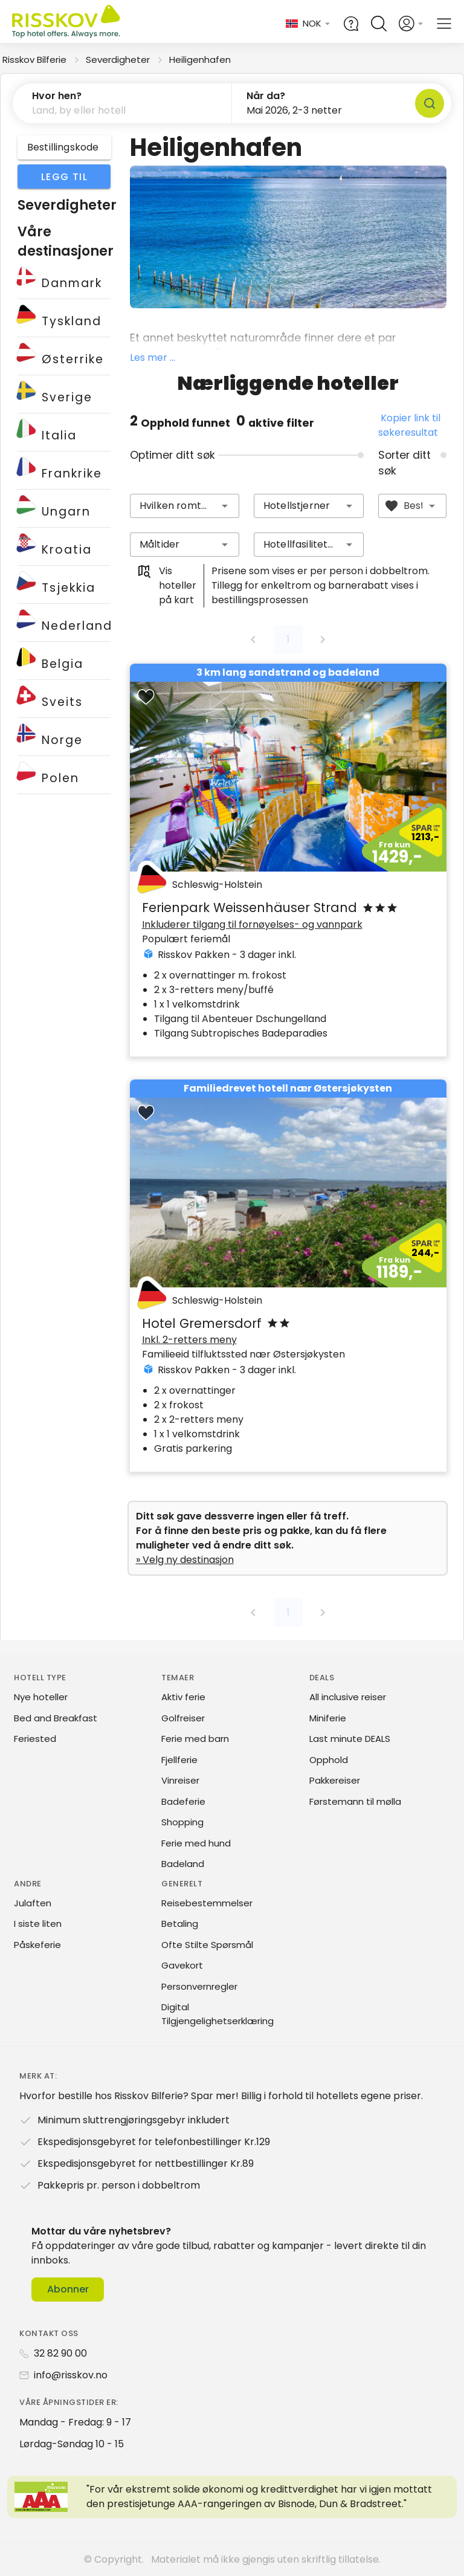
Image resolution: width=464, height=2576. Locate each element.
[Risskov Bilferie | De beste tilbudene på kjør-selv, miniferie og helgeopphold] (67, 23)
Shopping (182, 1822)
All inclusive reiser (347, 1697)
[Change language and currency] (308, 24)
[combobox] (185, 506)
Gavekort (182, 1965)
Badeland (182, 1863)
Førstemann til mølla (355, 1801)
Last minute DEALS (349, 1738)
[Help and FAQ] (351, 23)
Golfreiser (183, 1718)
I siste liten (38, 1923)
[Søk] (429, 103)
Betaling (179, 1923)
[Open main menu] (444, 23)
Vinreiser (180, 1780)
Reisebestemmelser (207, 1903)
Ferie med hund (196, 1843)
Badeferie (183, 1801)
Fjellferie (179, 1759)
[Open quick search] (379, 23)
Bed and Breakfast (55, 1718)
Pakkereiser (334, 1780)
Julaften (32, 1903)
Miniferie (327, 1718)
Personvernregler (199, 1986)
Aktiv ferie (183, 1697)
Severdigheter (118, 59)
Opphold (328, 1759)
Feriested (35, 1738)
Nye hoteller (41, 1697)
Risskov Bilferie (34, 59)
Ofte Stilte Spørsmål (207, 1944)
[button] (122, 103)
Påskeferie (37, 1944)
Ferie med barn (195, 1738)
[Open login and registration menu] (411, 23)
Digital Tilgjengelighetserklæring (217, 2014)
